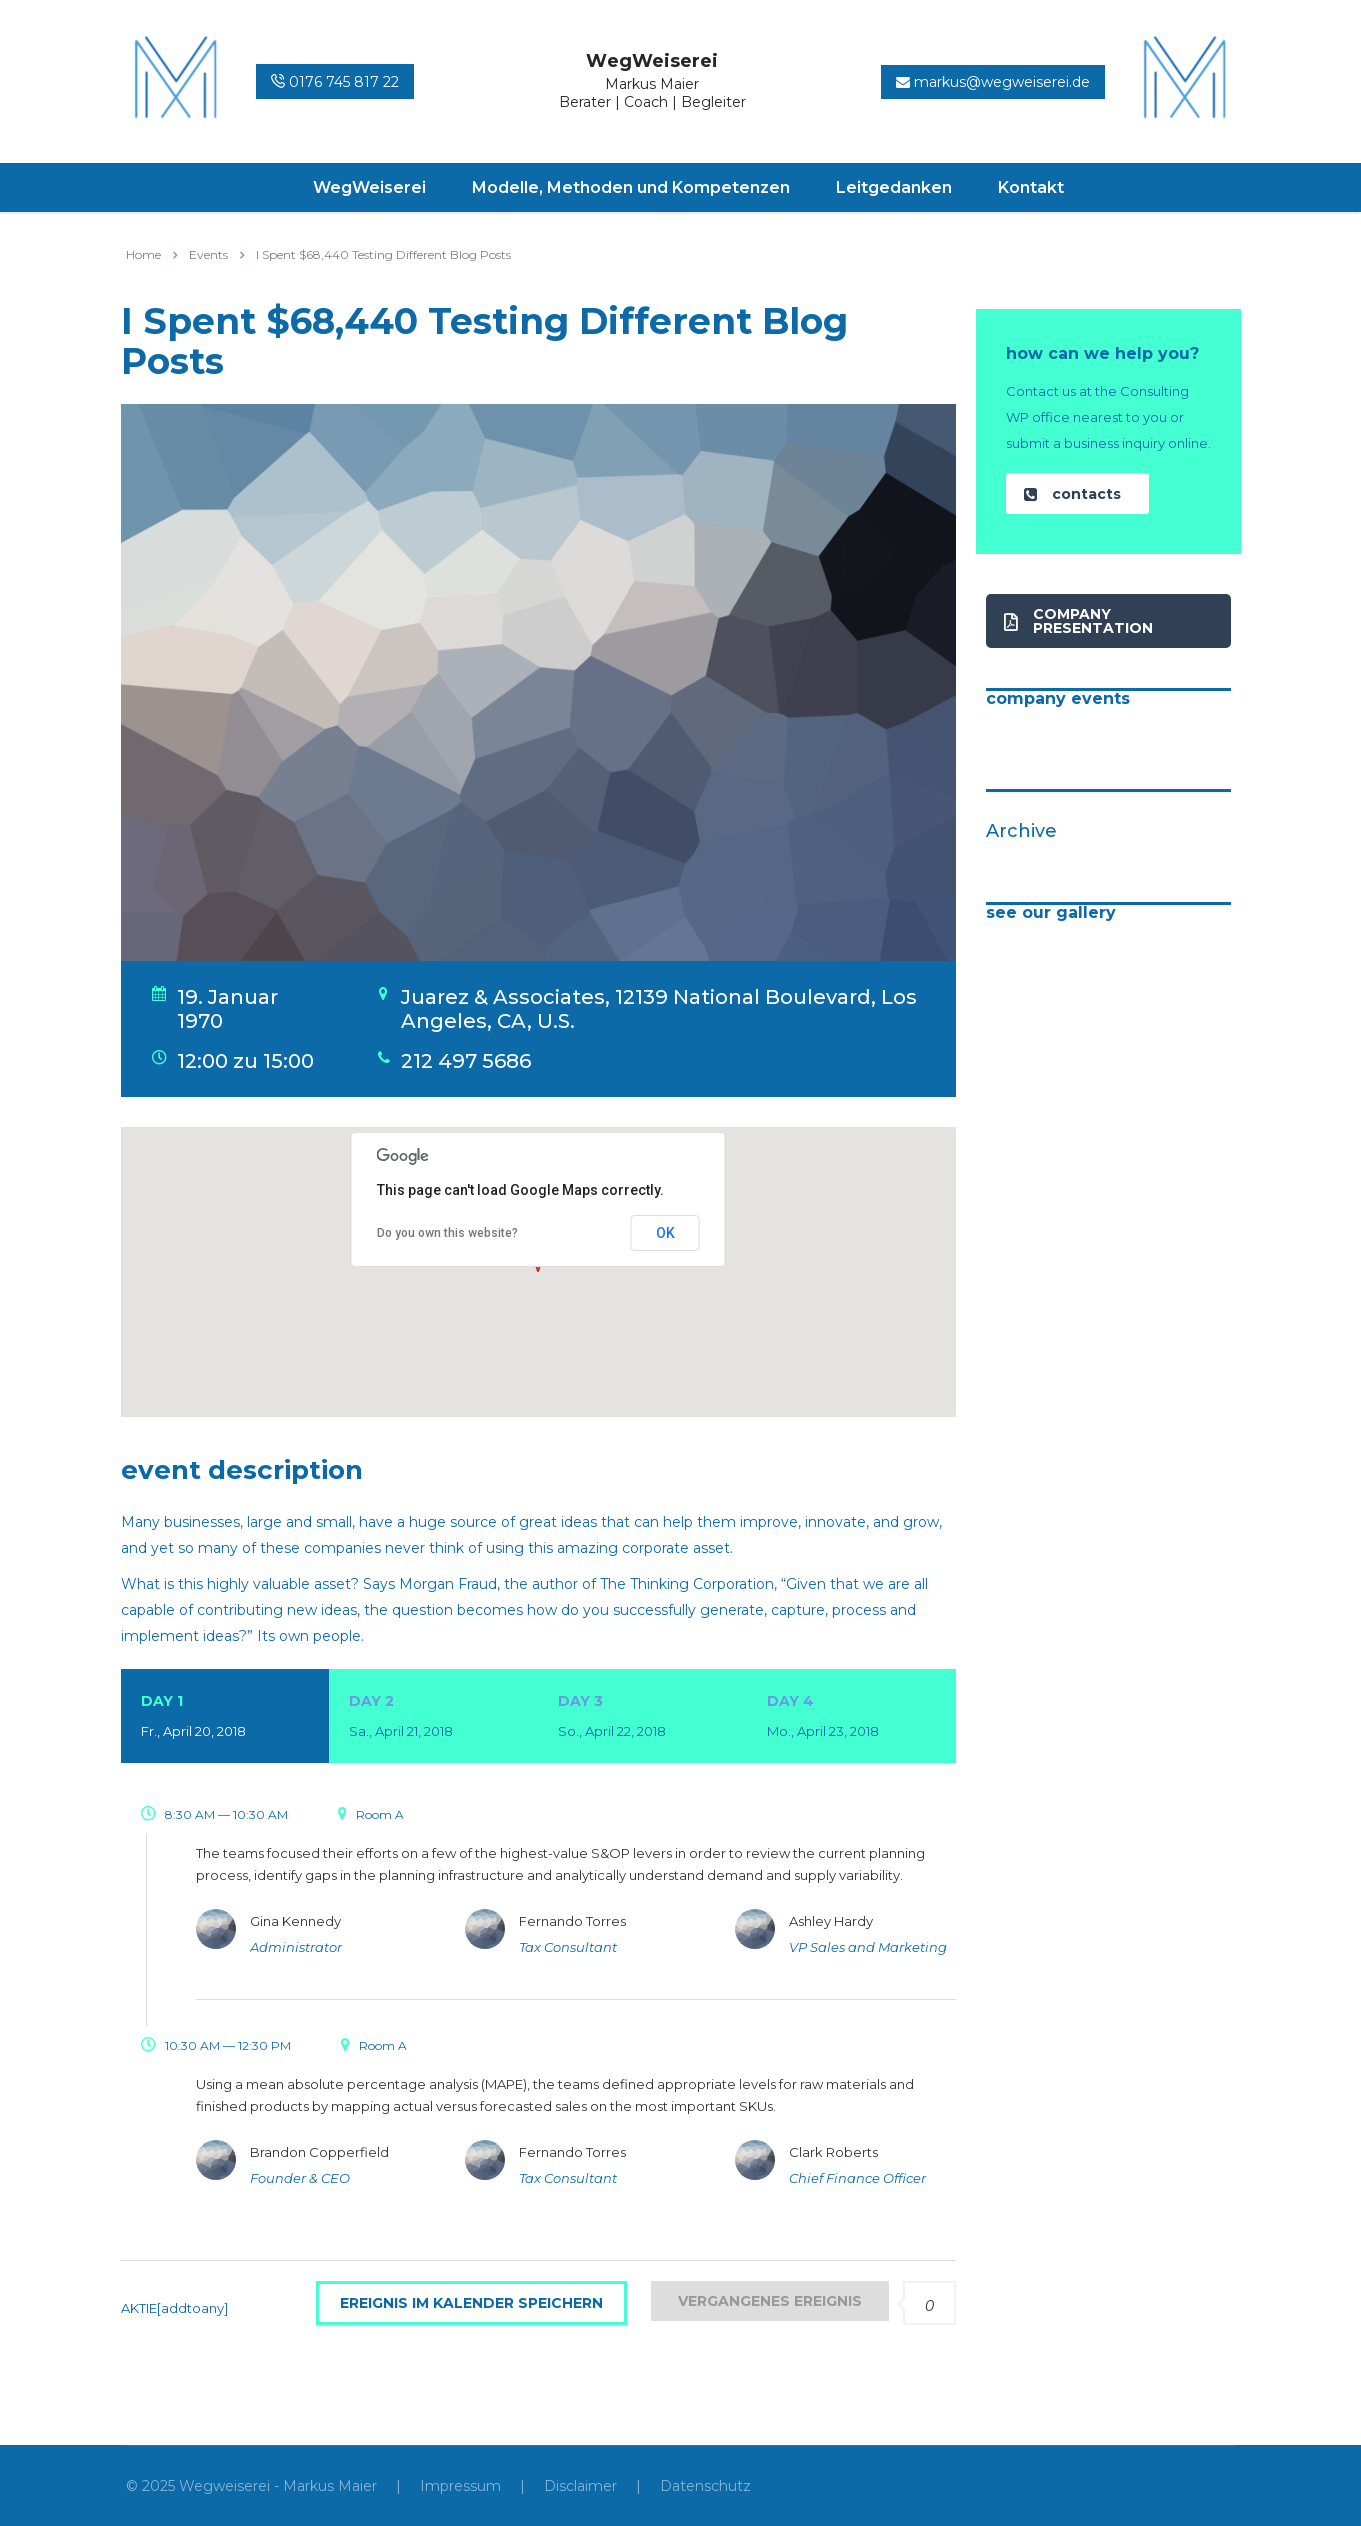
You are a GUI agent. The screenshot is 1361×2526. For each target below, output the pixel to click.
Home (143, 254)
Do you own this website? (447, 1233)
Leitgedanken (894, 187)
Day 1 (225, 1718)
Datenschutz (705, 2486)
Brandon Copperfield (319, 2152)
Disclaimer (580, 2486)
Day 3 (642, 1718)
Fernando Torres (572, 1921)
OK (665, 1233)
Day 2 (433, 1718)
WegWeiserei (369, 187)
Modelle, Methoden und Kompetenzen (631, 187)
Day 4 (851, 1718)
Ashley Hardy (831, 1921)
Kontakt (1031, 187)
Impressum (460, 2486)
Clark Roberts (833, 2152)
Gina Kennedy (295, 1921)
